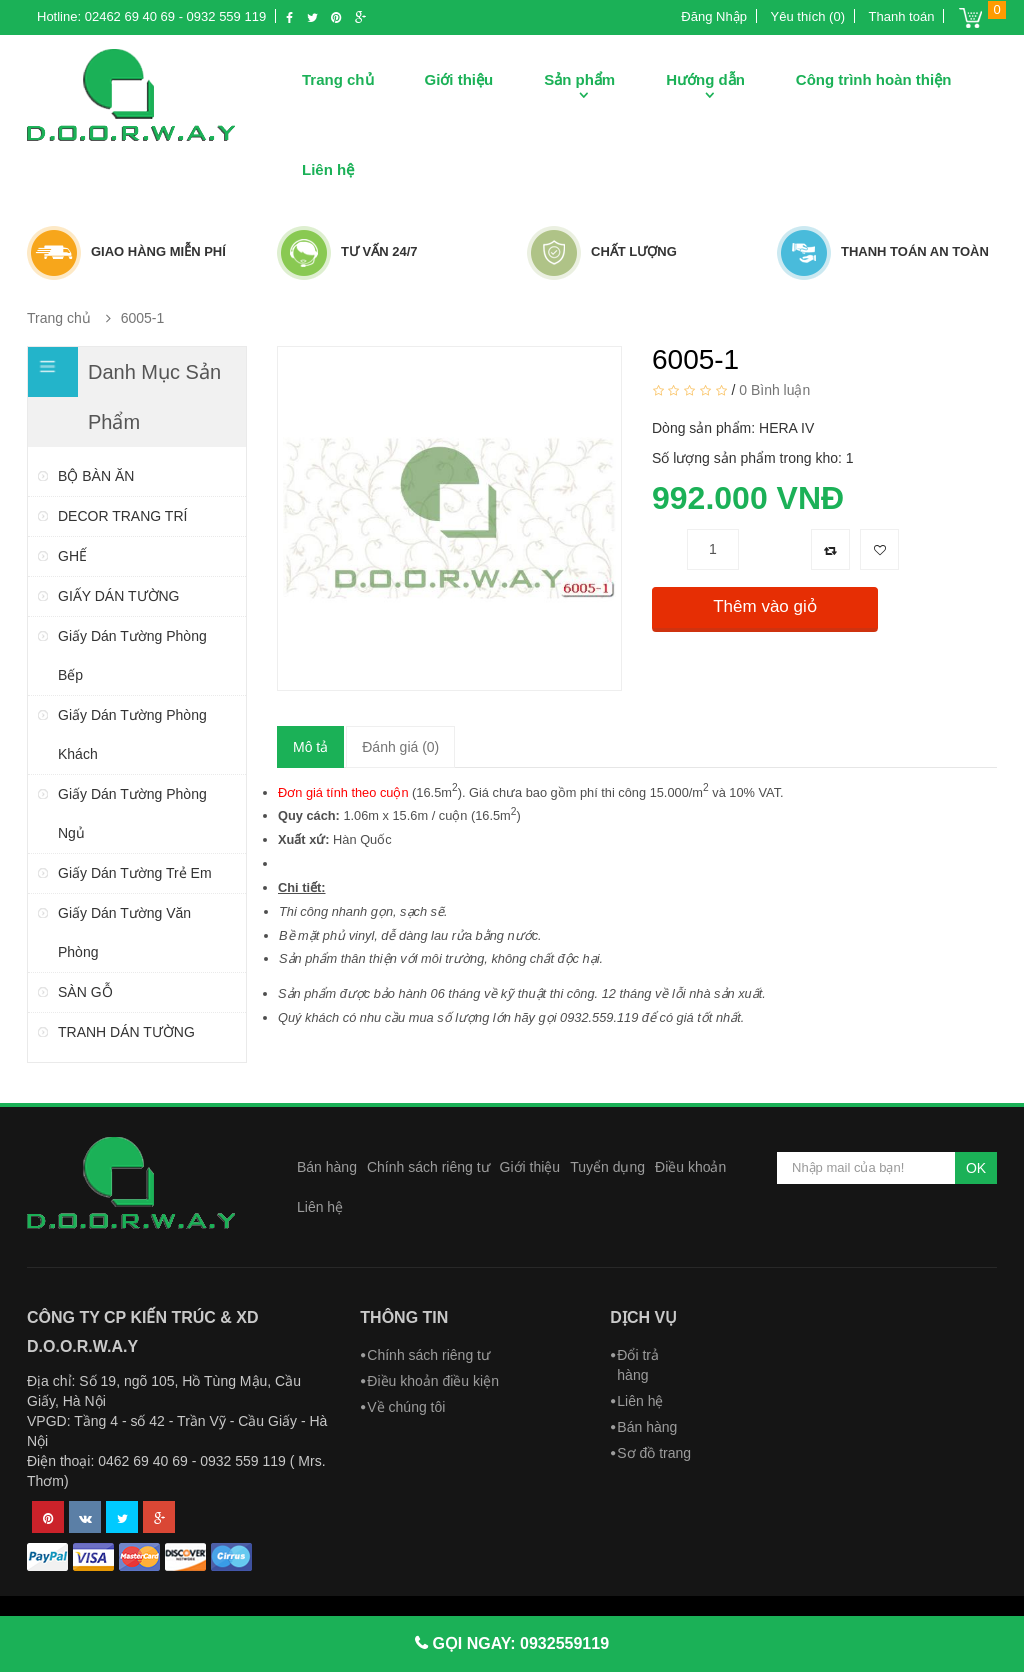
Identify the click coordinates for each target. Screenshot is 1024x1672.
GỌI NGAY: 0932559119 (518, 1643)
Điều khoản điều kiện (433, 1381)
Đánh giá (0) (400, 747)
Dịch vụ (643, 1317)
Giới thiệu (459, 79)
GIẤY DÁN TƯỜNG (119, 596)
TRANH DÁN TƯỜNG (126, 1032)
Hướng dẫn (705, 79)
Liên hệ (328, 169)
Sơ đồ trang (654, 1453)
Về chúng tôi (406, 1407)
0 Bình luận (774, 389)
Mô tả (310, 747)
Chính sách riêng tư (428, 1167)
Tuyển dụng (607, 1167)
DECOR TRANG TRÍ (122, 516)
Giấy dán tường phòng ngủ (132, 813)
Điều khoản (690, 1167)
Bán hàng (327, 1167)
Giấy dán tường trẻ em (135, 873)
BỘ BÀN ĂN (96, 476)
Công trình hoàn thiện (873, 79)
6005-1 (143, 318)
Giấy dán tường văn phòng (124, 932)
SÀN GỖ (85, 992)
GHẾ (72, 556)
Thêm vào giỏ (765, 606)
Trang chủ (338, 79)
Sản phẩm (579, 79)
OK (976, 1168)
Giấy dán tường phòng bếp (132, 655)
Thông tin (404, 1317)
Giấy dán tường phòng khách (132, 734)
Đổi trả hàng (638, 1365)
